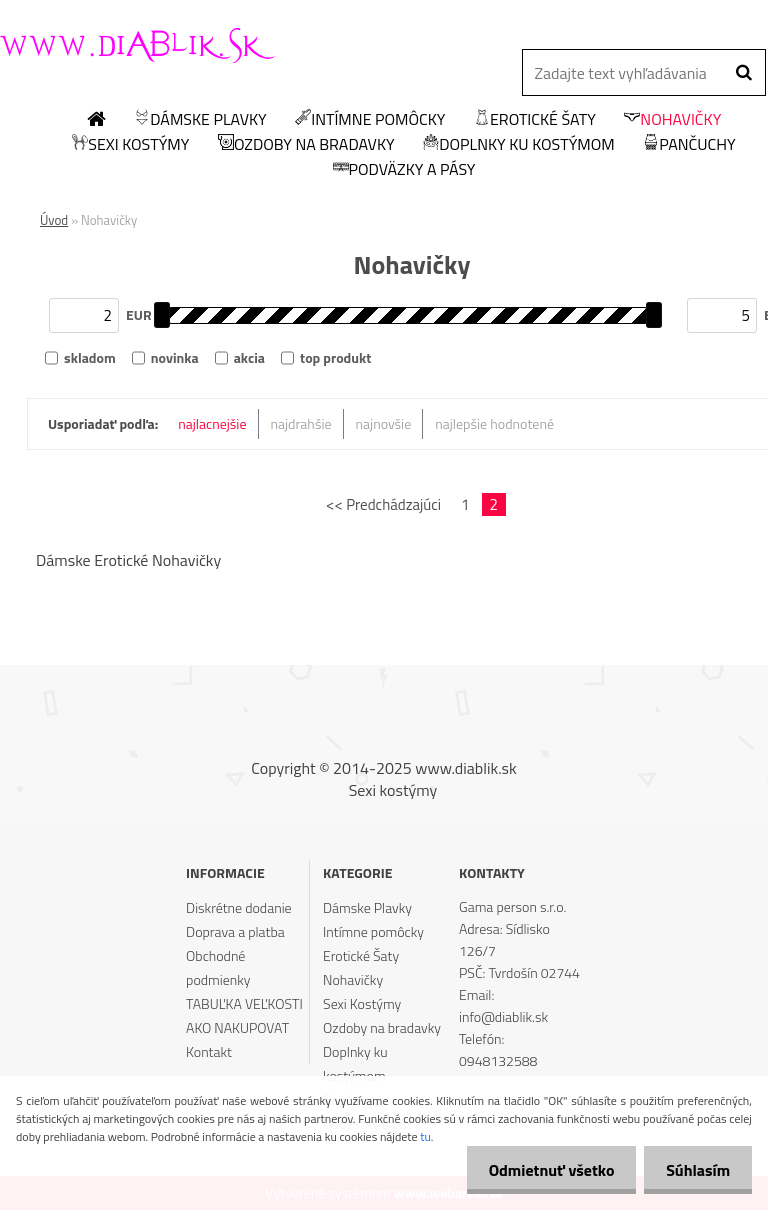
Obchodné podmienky (218, 967)
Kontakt (209, 1051)
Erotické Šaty (535, 120)
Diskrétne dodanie (239, 907)
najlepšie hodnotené (494, 423)
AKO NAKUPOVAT (237, 1027)
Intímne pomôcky (370, 120)
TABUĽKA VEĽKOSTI (244, 1003)
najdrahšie (301, 423)
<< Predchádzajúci (383, 504)
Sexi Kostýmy (130, 145)
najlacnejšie (212, 423)
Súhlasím (695, 1170)
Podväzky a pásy (404, 170)
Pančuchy (689, 145)
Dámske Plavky (200, 120)
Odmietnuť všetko (542, 1170)
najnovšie (384, 423)
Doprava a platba (235, 931)
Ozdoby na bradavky (306, 145)
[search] (743, 73)
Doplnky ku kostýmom (519, 145)
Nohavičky (672, 120)
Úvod (54, 220)
